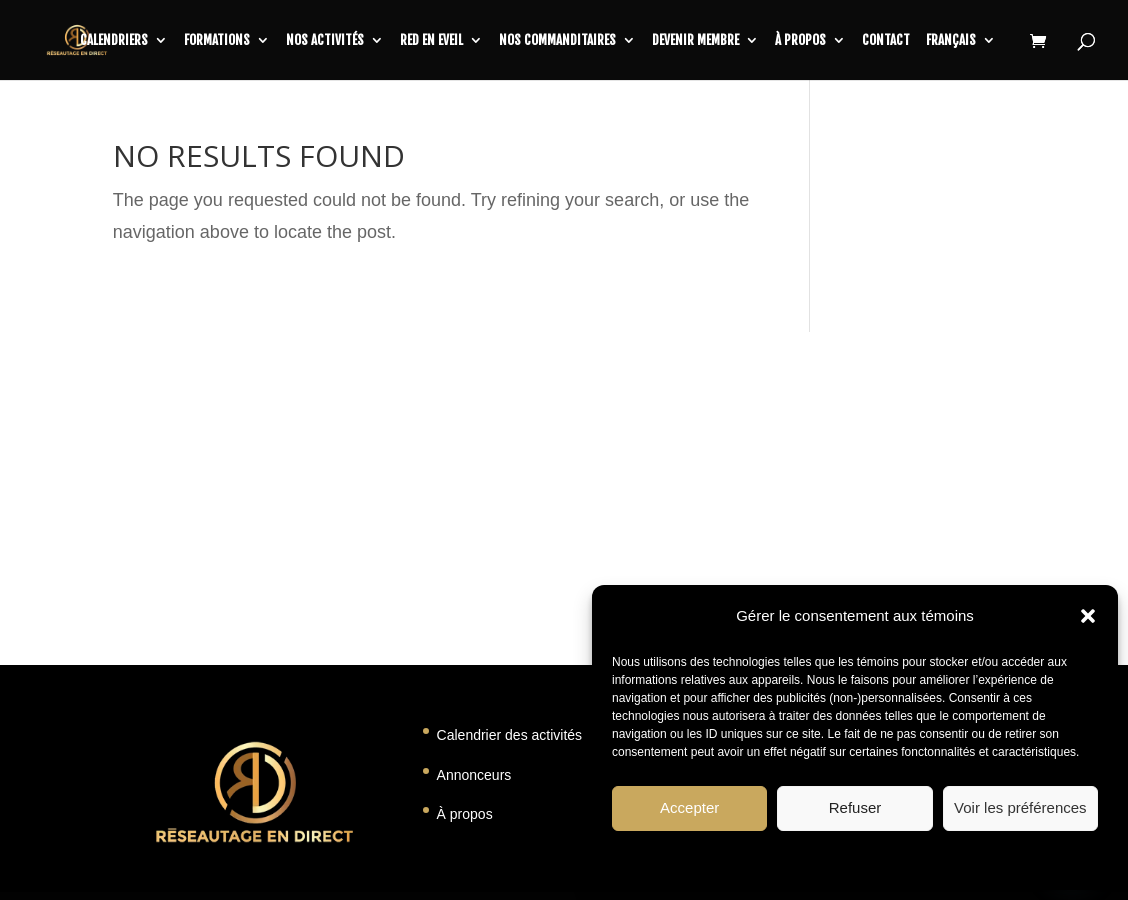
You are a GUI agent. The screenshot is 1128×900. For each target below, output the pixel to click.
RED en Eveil (431, 40)
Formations (217, 40)
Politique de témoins (768, 859)
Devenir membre (695, 40)
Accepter (689, 807)
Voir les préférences (1020, 807)
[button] (1088, 616)
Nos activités (325, 40)
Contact (886, 40)
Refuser (855, 807)
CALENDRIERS (114, 40)
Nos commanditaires (557, 40)
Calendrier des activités (510, 735)
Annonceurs (474, 775)
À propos (800, 40)
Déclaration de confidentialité (909, 859)
